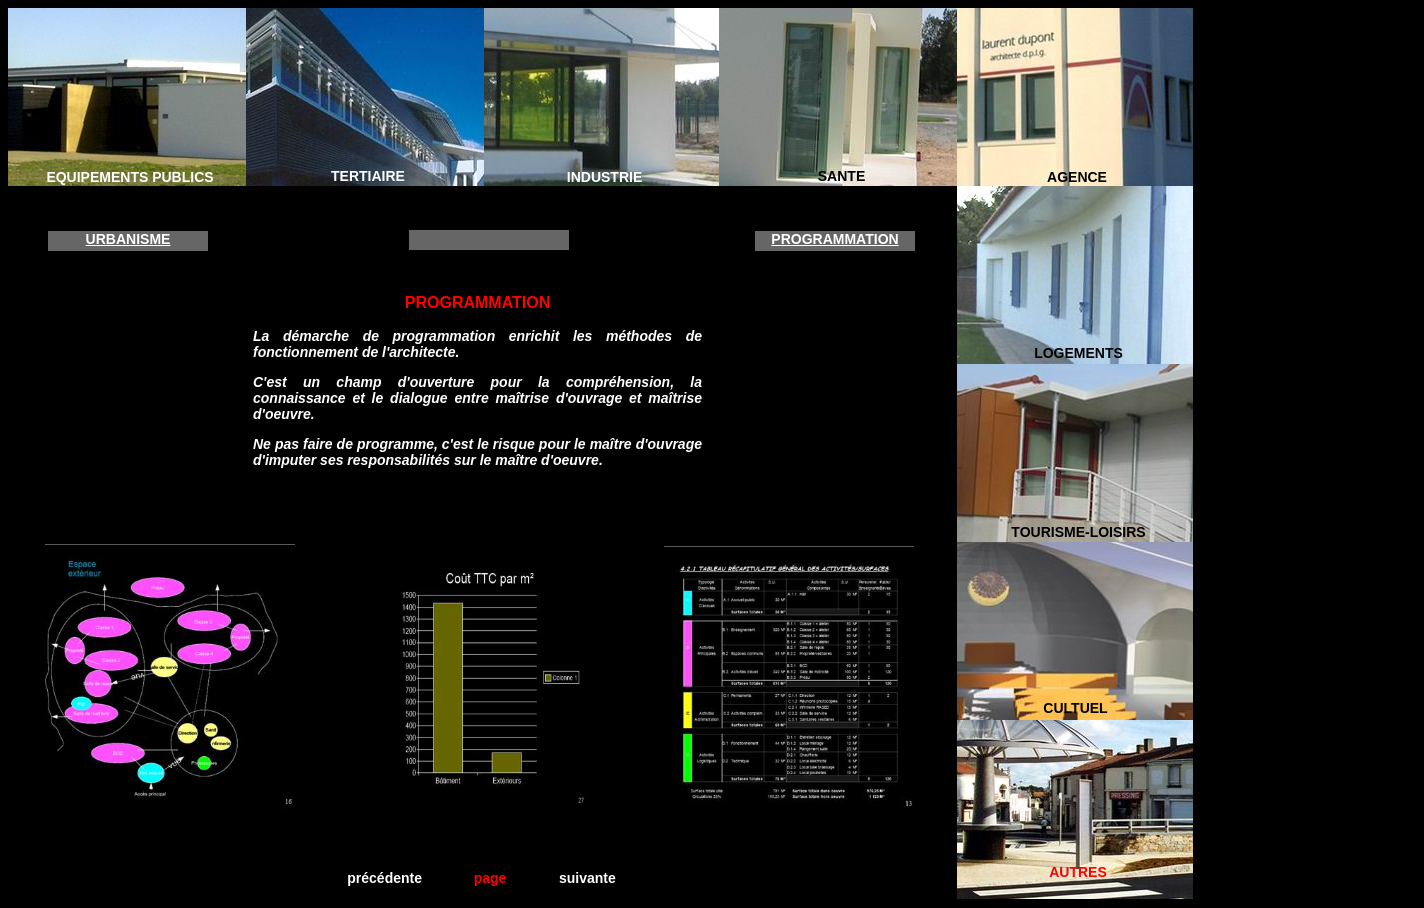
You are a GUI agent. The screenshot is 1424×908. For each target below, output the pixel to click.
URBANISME (128, 239)
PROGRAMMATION (834, 239)
